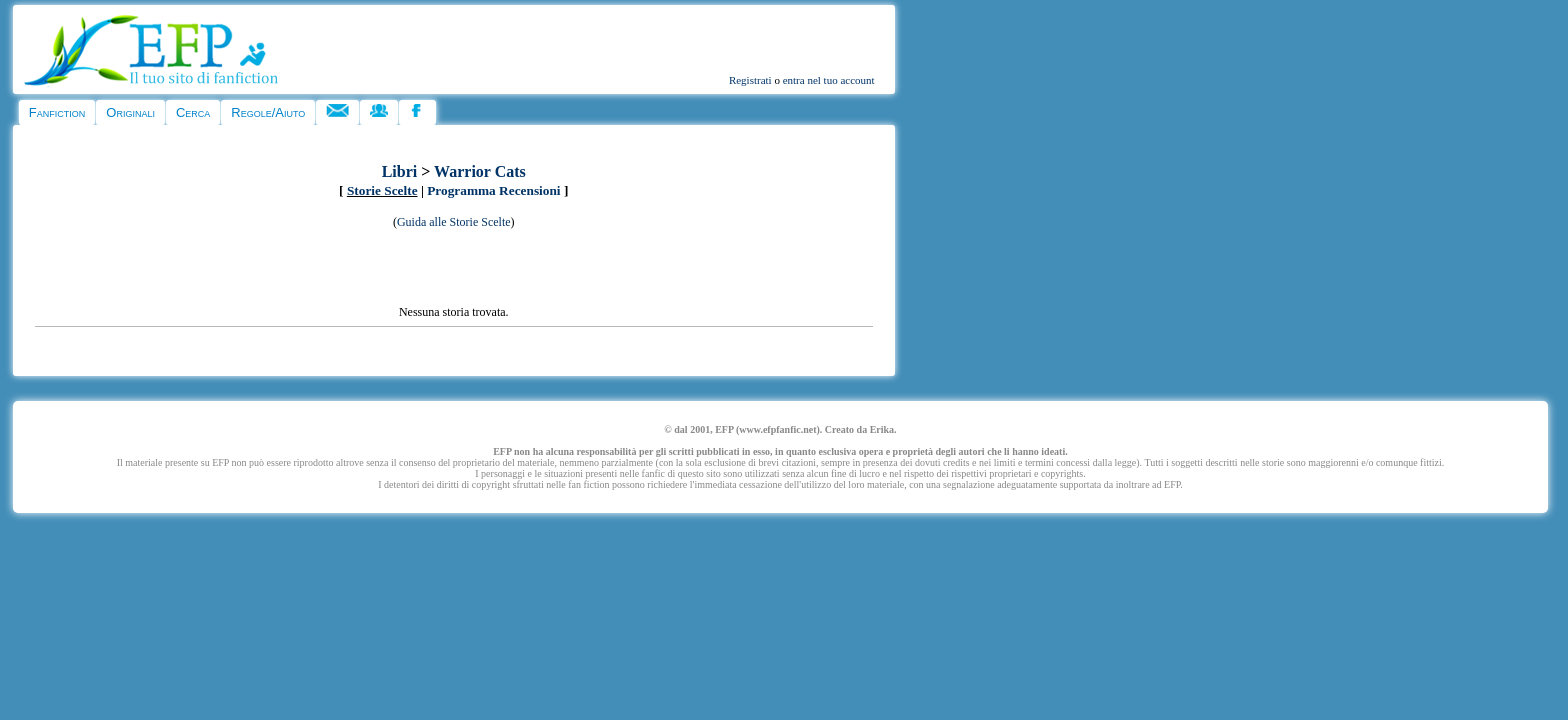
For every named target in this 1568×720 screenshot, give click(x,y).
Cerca (193, 112)
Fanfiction (57, 112)
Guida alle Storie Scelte (454, 222)
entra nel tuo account (829, 80)
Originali (130, 112)
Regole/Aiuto (268, 112)
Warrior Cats (480, 171)
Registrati (750, 80)
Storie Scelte (382, 190)
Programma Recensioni (493, 190)
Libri (400, 171)
